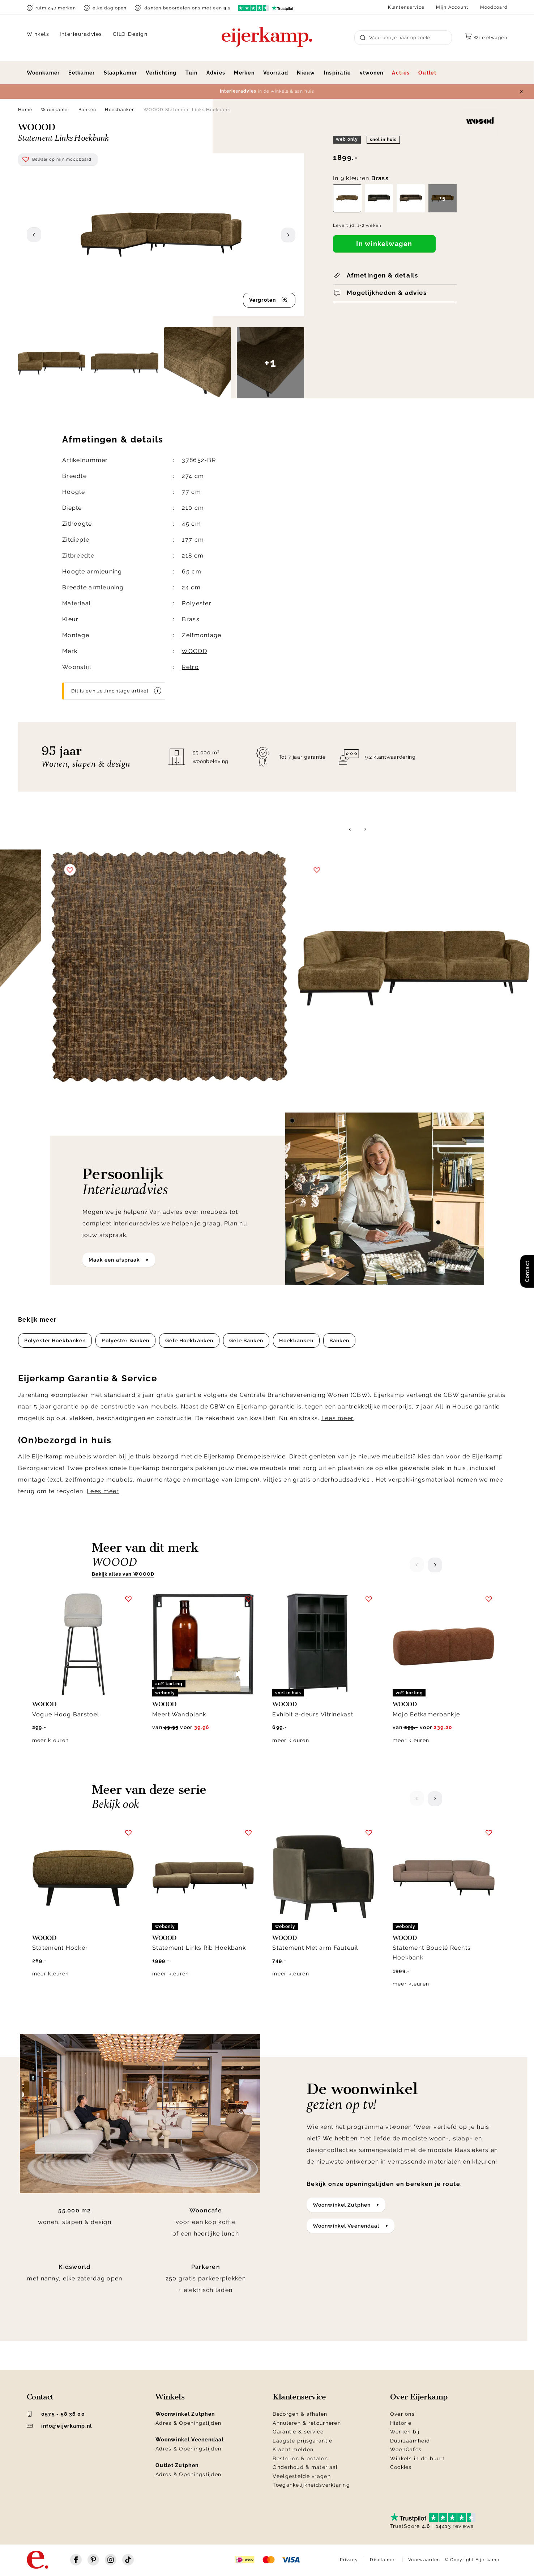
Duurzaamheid (410, 2441)
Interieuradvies (81, 34)
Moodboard (494, 7)
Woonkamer (43, 73)
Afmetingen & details (382, 275)
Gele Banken (246, 1340)
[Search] (403, 37)
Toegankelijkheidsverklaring (311, 2485)
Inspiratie (337, 73)
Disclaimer (383, 2560)
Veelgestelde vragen (301, 2476)
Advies (216, 73)
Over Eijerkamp (419, 2397)
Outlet (427, 73)
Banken (87, 109)
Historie (400, 2423)
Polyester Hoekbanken (55, 1340)
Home (25, 109)
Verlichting (161, 73)
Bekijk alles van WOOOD (123, 1574)
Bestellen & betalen (300, 2458)
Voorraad (275, 73)
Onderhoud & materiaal (305, 2467)
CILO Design (130, 34)
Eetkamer (81, 73)
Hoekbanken (120, 109)
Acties (401, 73)
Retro (190, 667)
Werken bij (405, 2432)
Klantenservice (406, 7)
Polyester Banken (125, 1340)
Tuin (191, 73)
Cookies (401, 2467)
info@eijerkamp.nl (59, 2426)
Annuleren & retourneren (307, 2423)
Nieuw (306, 73)
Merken (244, 73)
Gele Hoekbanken (189, 1340)
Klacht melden (293, 2449)
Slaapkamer (120, 73)
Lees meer (337, 1418)
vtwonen (372, 73)
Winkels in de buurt (417, 2458)
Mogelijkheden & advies (387, 292)
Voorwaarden (424, 2560)
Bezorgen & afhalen (300, 2414)
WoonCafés (406, 2449)
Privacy (349, 2560)
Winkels (38, 34)
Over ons (402, 2414)
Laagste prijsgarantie (302, 2441)
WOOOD (194, 651)
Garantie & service (298, 2432)
